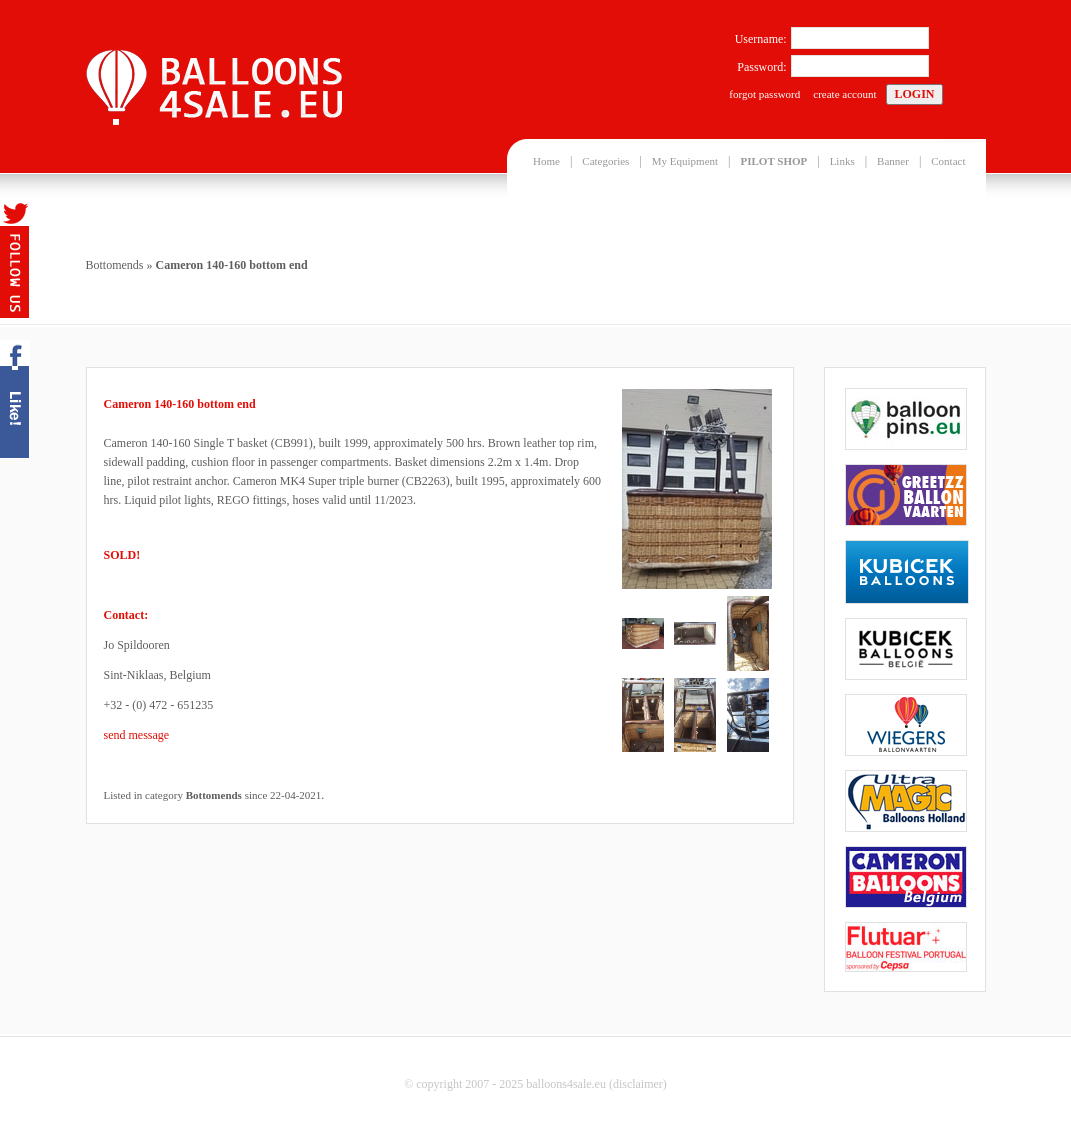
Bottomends (115, 265)
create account (844, 94)
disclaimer (638, 1084)
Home (546, 161)
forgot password (764, 94)
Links (842, 161)
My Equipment (685, 161)
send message (137, 735)
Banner (893, 161)
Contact (948, 161)
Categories (605, 161)
